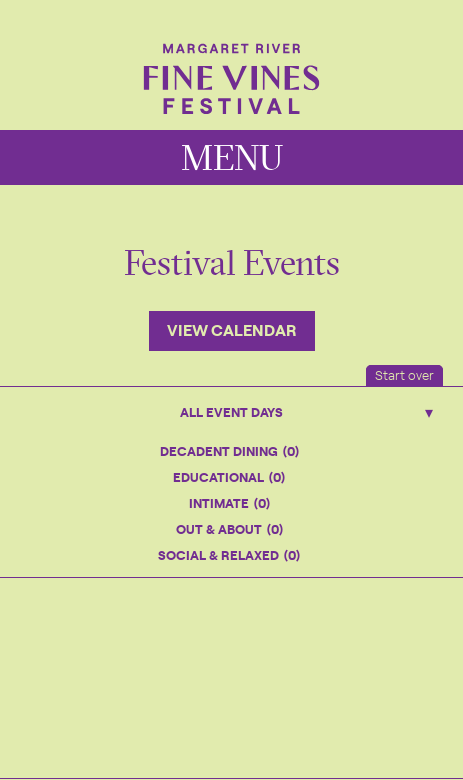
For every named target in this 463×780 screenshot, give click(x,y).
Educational (229, 476)
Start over (404, 374)
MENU (232, 157)
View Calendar (232, 329)
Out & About (229, 528)
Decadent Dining (229, 450)
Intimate (229, 502)
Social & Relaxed (229, 554)
